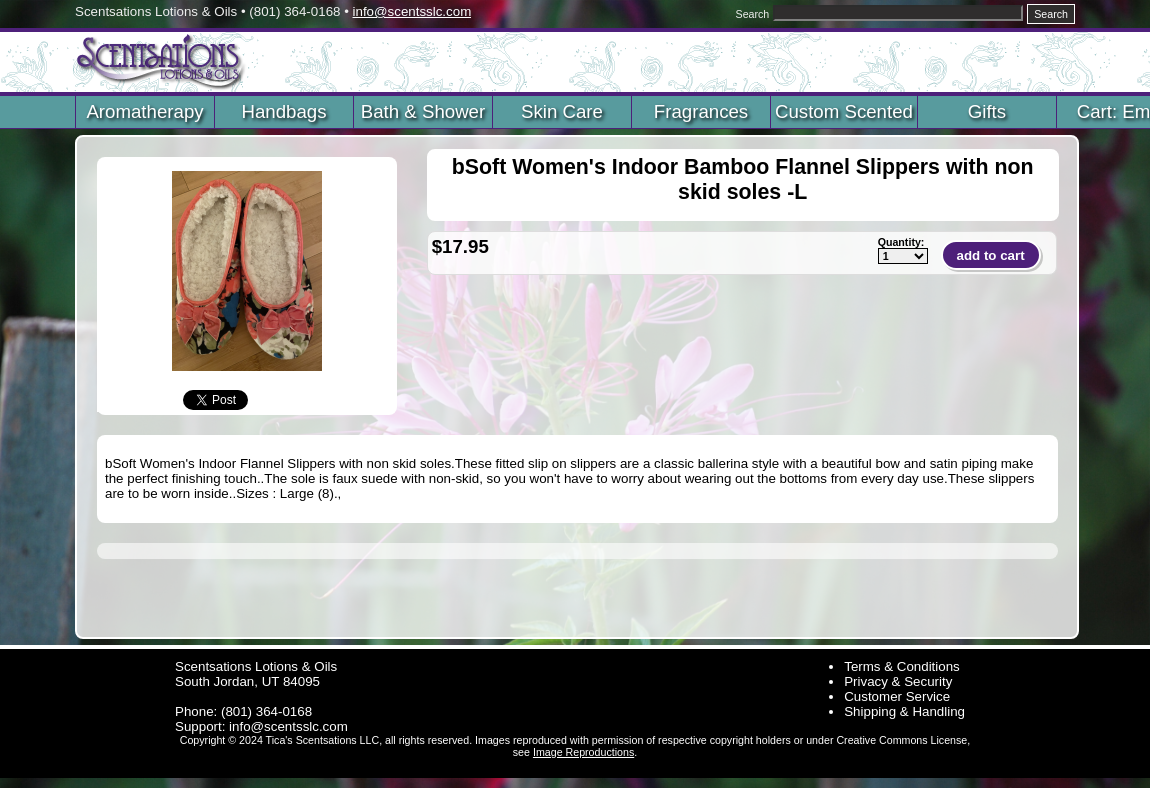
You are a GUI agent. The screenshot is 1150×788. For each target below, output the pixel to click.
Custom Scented (844, 111)
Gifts (987, 111)
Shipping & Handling (904, 711)
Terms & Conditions (902, 666)
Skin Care (562, 111)
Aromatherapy (144, 111)
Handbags (283, 111)
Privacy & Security (898, 681)
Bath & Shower (423, 111)
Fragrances (701, 111)
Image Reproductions (583, 752)
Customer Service (897, 696)
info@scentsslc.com (412, 11)
